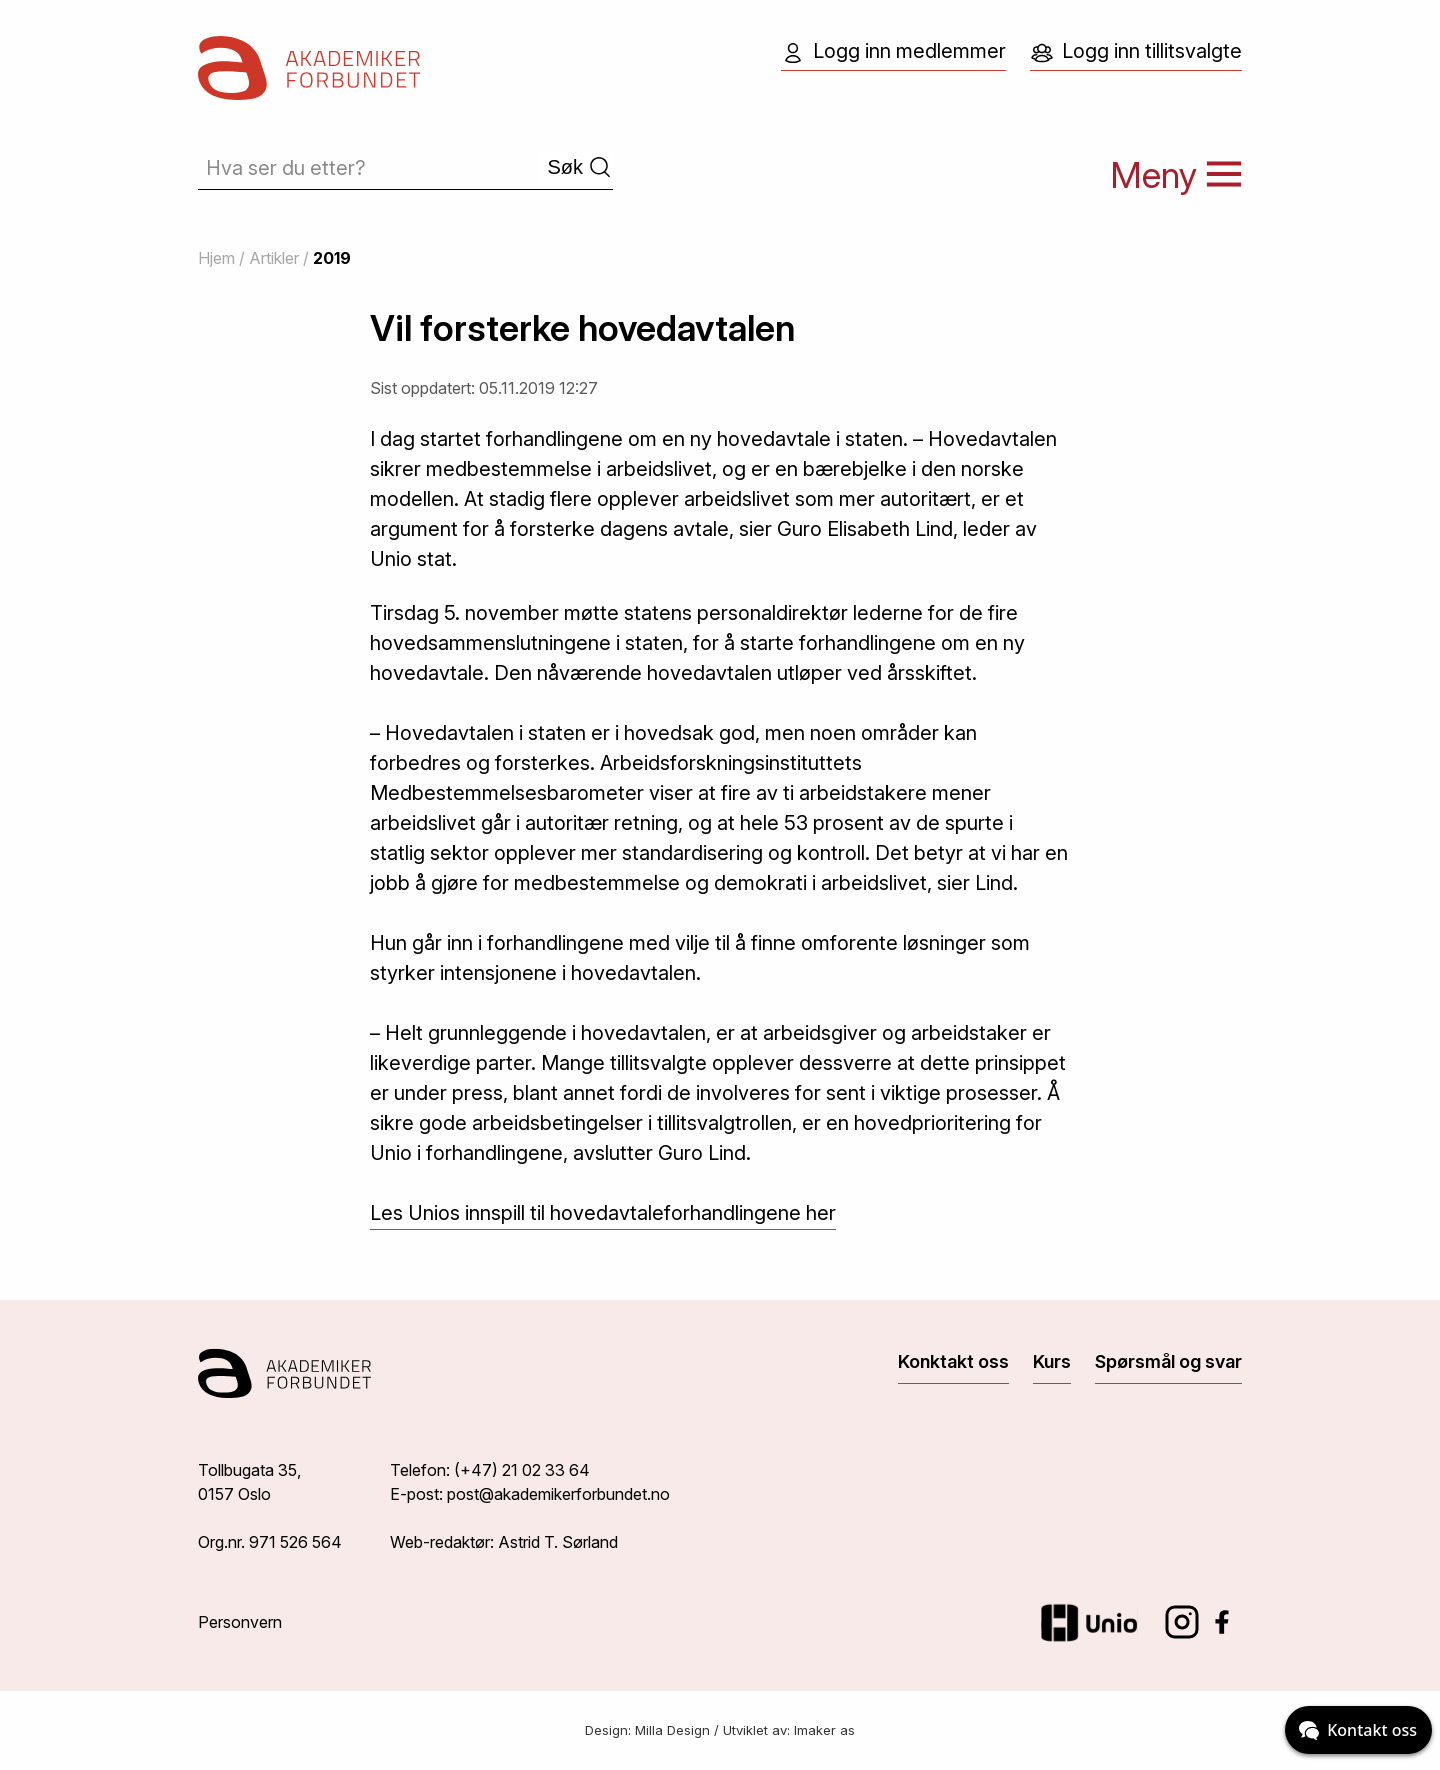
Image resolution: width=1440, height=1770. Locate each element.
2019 (332, 258)
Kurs (1052, 1361)
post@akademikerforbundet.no (558, 1494)
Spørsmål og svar (1168, 1361)
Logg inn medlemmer (893, 52)
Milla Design (672, 1730)
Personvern (240, 1622)
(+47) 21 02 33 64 (522, 1470)
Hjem (216, 258)
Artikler (274, 258)
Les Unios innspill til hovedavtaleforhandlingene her (603, 1213)
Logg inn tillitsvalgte (1136, 52)
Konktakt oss (953, 1361)
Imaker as (824, 1730)
